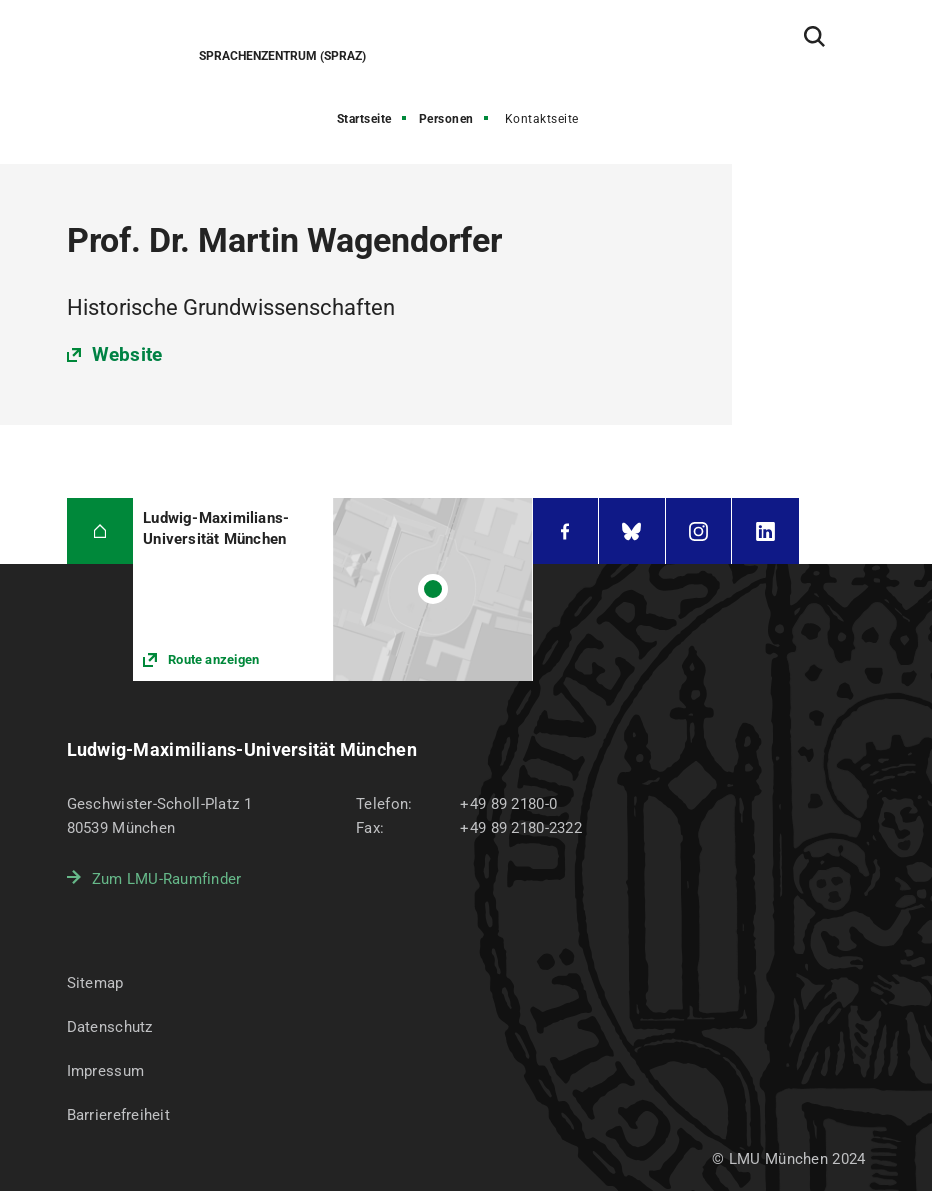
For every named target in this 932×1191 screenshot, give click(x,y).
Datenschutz (110, 1027)
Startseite (364, 119)
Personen (446, 119)
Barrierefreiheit (118, 1115)
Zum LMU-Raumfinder (167, 879)
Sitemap (95, 983)
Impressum (106, 1071)
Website (127, 354)
